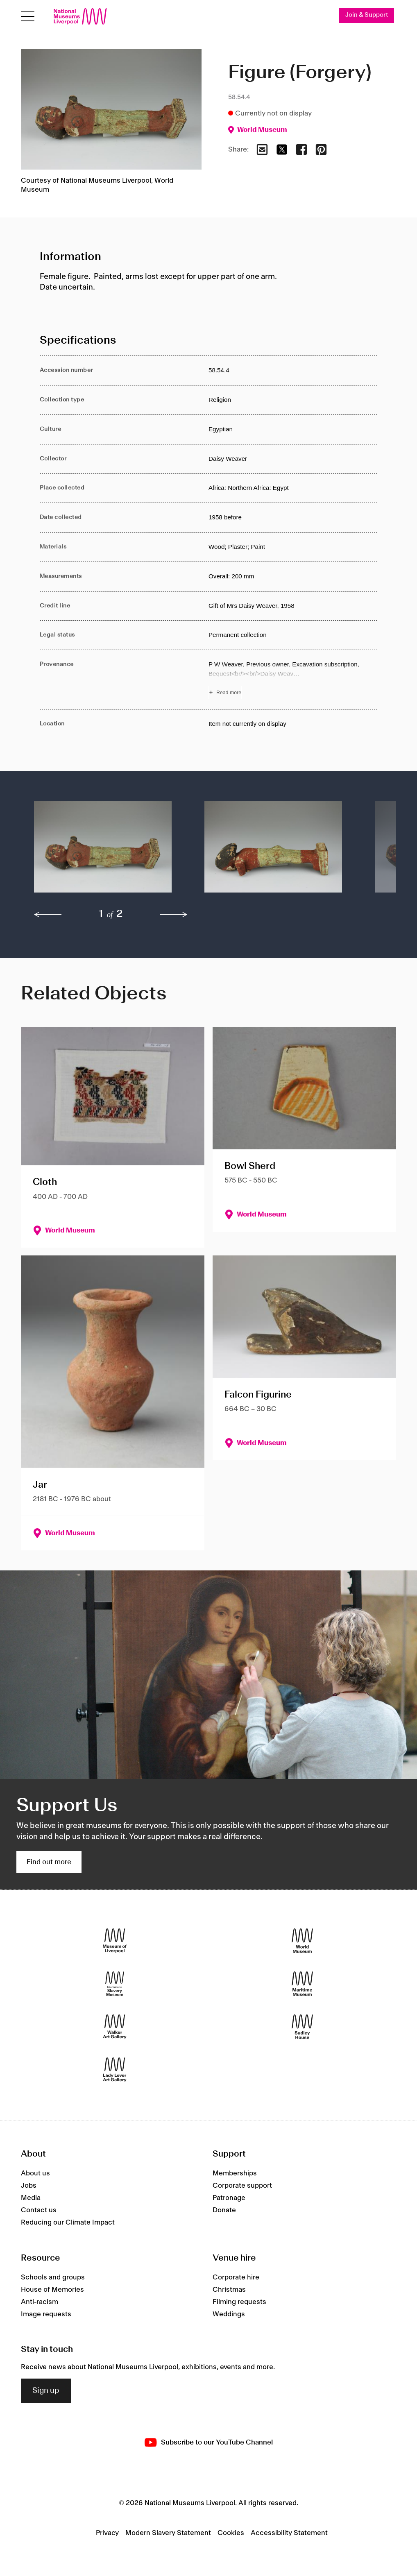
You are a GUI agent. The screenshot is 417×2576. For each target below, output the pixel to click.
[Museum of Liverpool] (114, 1941)
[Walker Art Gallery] (114, 2027)
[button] (103, 852)
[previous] (48, 915)
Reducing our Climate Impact (68, 2223)
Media (31, 2198)
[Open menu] (27, 16)
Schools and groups (53, 2277)
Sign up (45, 2391)
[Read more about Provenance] (292, 680)
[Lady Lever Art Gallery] (114, 2070)
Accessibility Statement (289, 2533)
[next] (174, 915)
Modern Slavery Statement (168, 2533)
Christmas (229, 2290)
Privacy (107, 2533)
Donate (224, 2211)
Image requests (46, 2314)
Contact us (39, 2211)
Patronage (229, 2198)
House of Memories (52, 2290)
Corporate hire (236, 2277)
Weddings (229, 2314)
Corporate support (242, 2186)
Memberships (235, 2174)
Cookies (231, 2533)
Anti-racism (39, 2302)
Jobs (28, 2186)
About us (35, 2174)
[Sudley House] (302, 2027)
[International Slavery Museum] (114, 1984)
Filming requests (239, 2302)
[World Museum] (302, 1941)
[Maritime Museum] (302, 1984)
